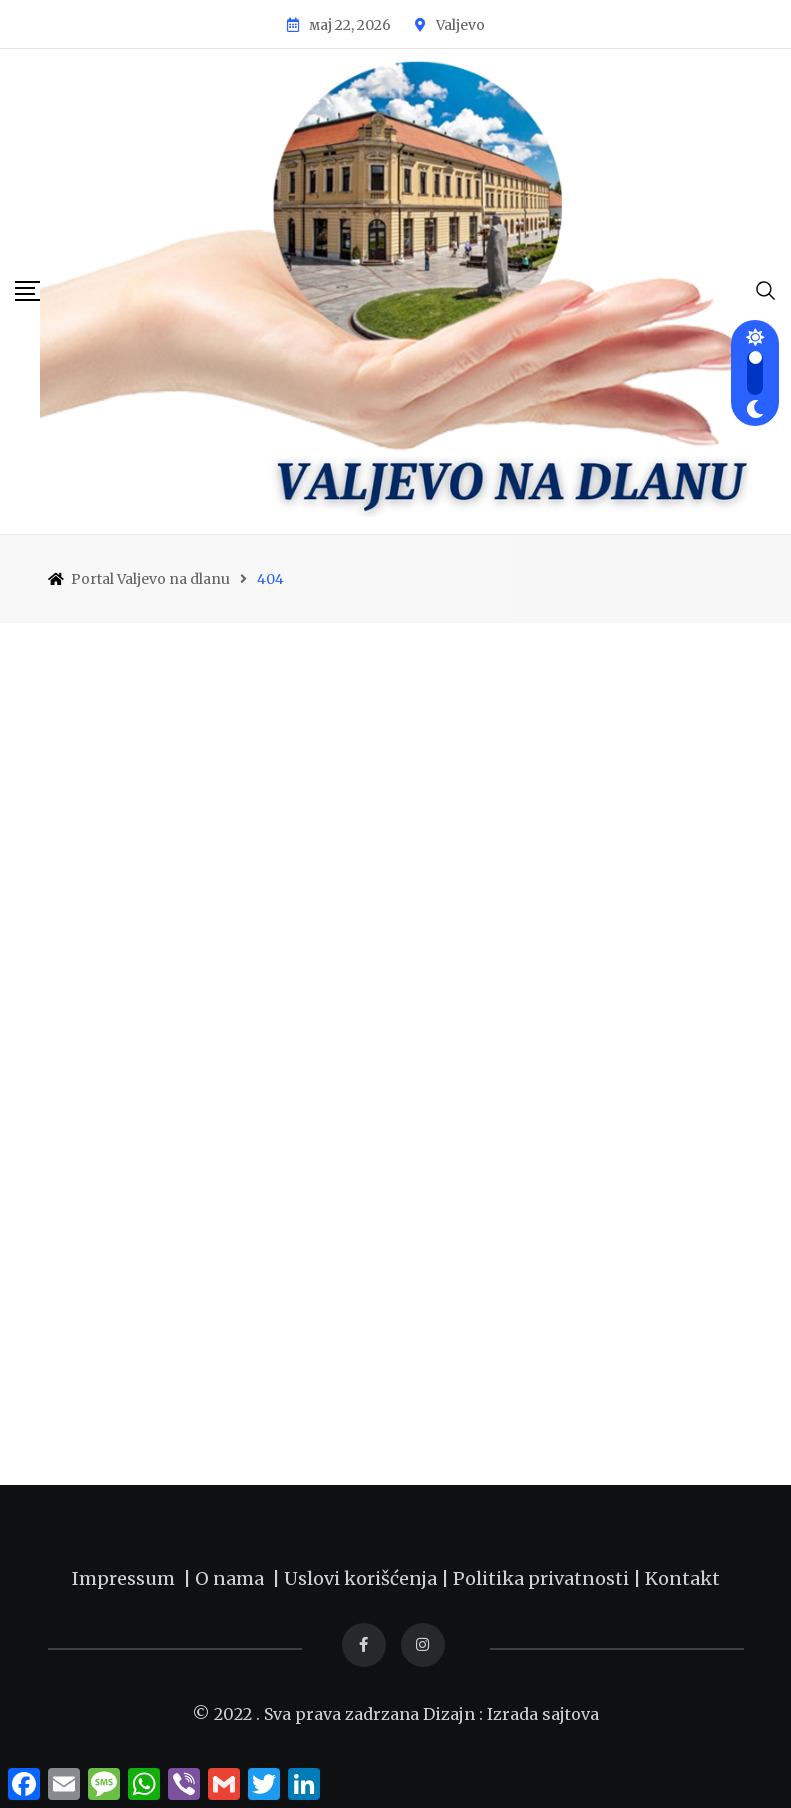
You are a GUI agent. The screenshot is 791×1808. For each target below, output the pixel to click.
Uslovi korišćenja (360, 1578)
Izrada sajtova (543, 1714)
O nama (233, 1578)
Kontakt (682, 1578)
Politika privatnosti (543, 1578)
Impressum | (133, 1578)
